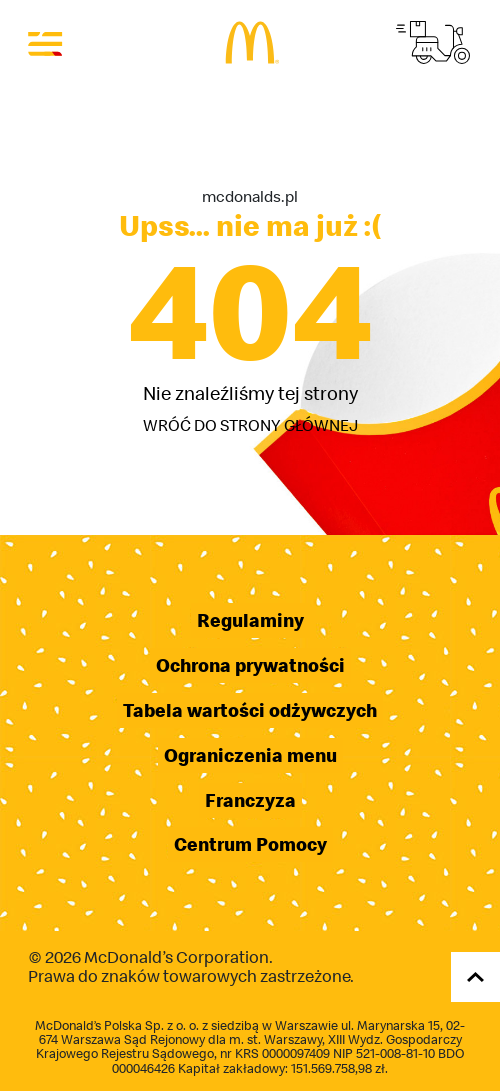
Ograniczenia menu (250, 755)
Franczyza (250, 800)
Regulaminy (250, 620)
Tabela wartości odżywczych (250, 710)
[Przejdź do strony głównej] (249, 42)
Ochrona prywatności (250, 665)
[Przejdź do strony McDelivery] (433, 42)
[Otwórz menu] (46, 43)
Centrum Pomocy (250, 844)
